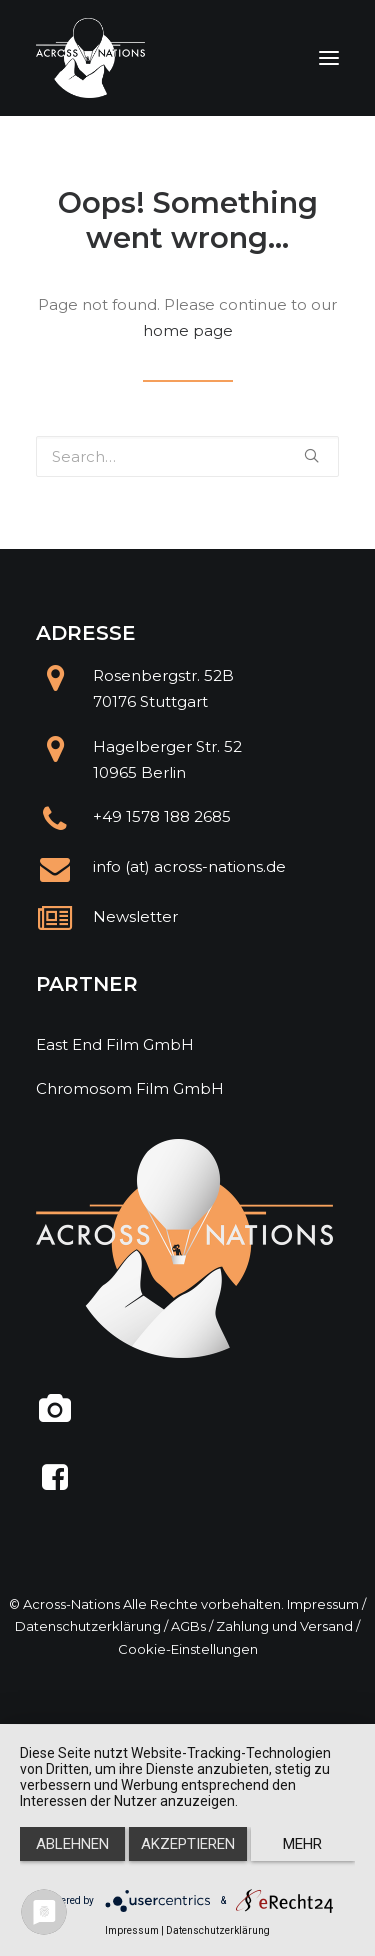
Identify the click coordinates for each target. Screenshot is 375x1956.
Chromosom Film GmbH (130, 1088)
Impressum (323, 1604)
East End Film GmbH (115, 1044)
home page (188, 330)
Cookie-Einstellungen (188, 1649)
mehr (302, 1844)
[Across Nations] (91, 58)
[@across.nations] (55, 1416)
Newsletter (135, 916)
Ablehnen (72, 1844)
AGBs (188, 1626)
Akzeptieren (188, 1844)
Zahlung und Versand (284, 1626)
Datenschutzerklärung (88, 1626)
